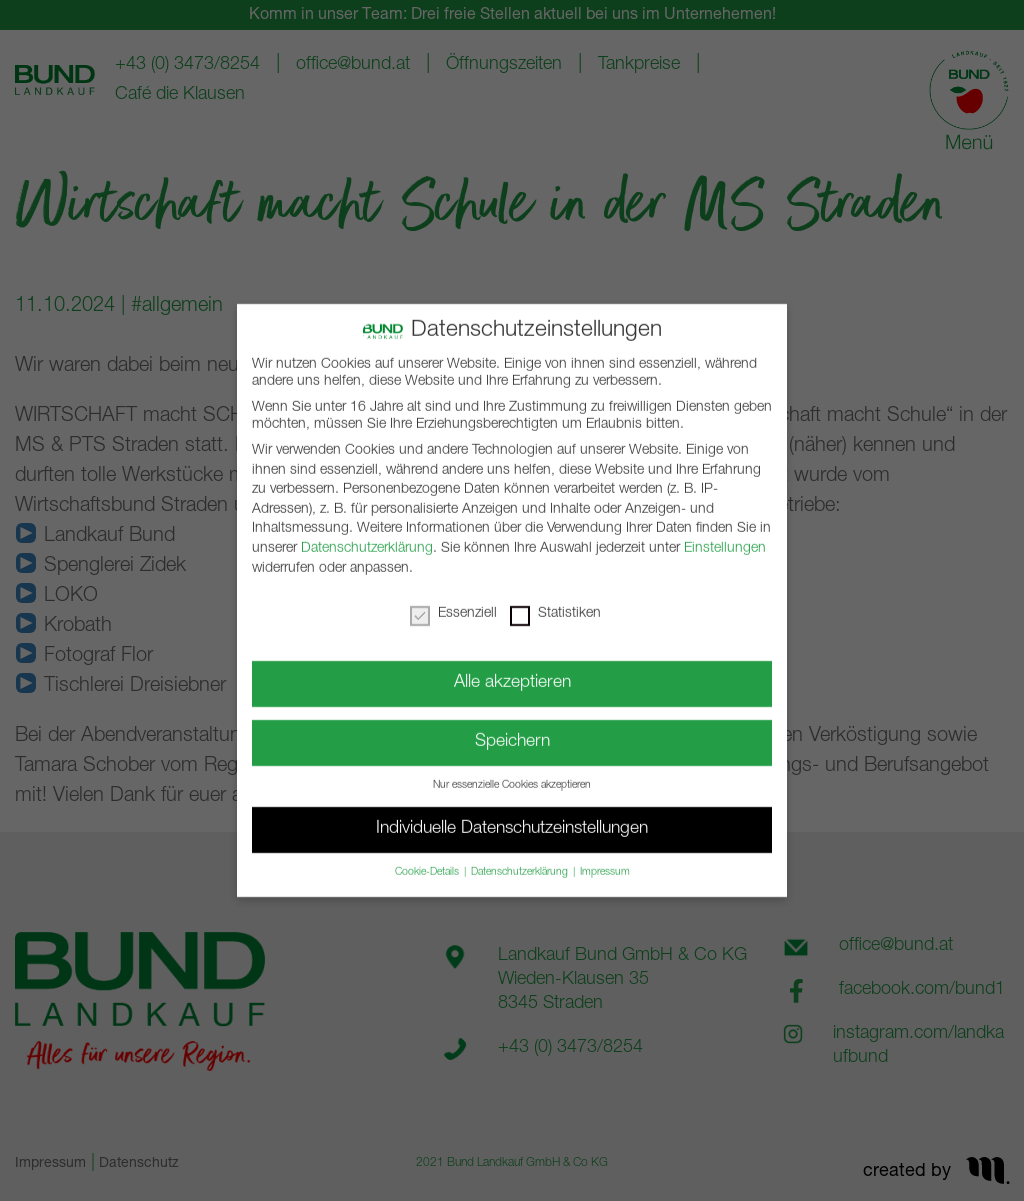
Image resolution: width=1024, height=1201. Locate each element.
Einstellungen (725, 537)
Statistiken (555, 601)
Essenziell (453, 601)
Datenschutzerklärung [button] (521, 861)
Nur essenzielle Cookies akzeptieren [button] (512, 774)
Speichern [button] (512, 730)
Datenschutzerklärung (367, 537)
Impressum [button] (605, 861)
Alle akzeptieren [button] (512, 671)
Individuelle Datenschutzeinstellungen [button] (512, 817)
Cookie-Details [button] (428, 861)
